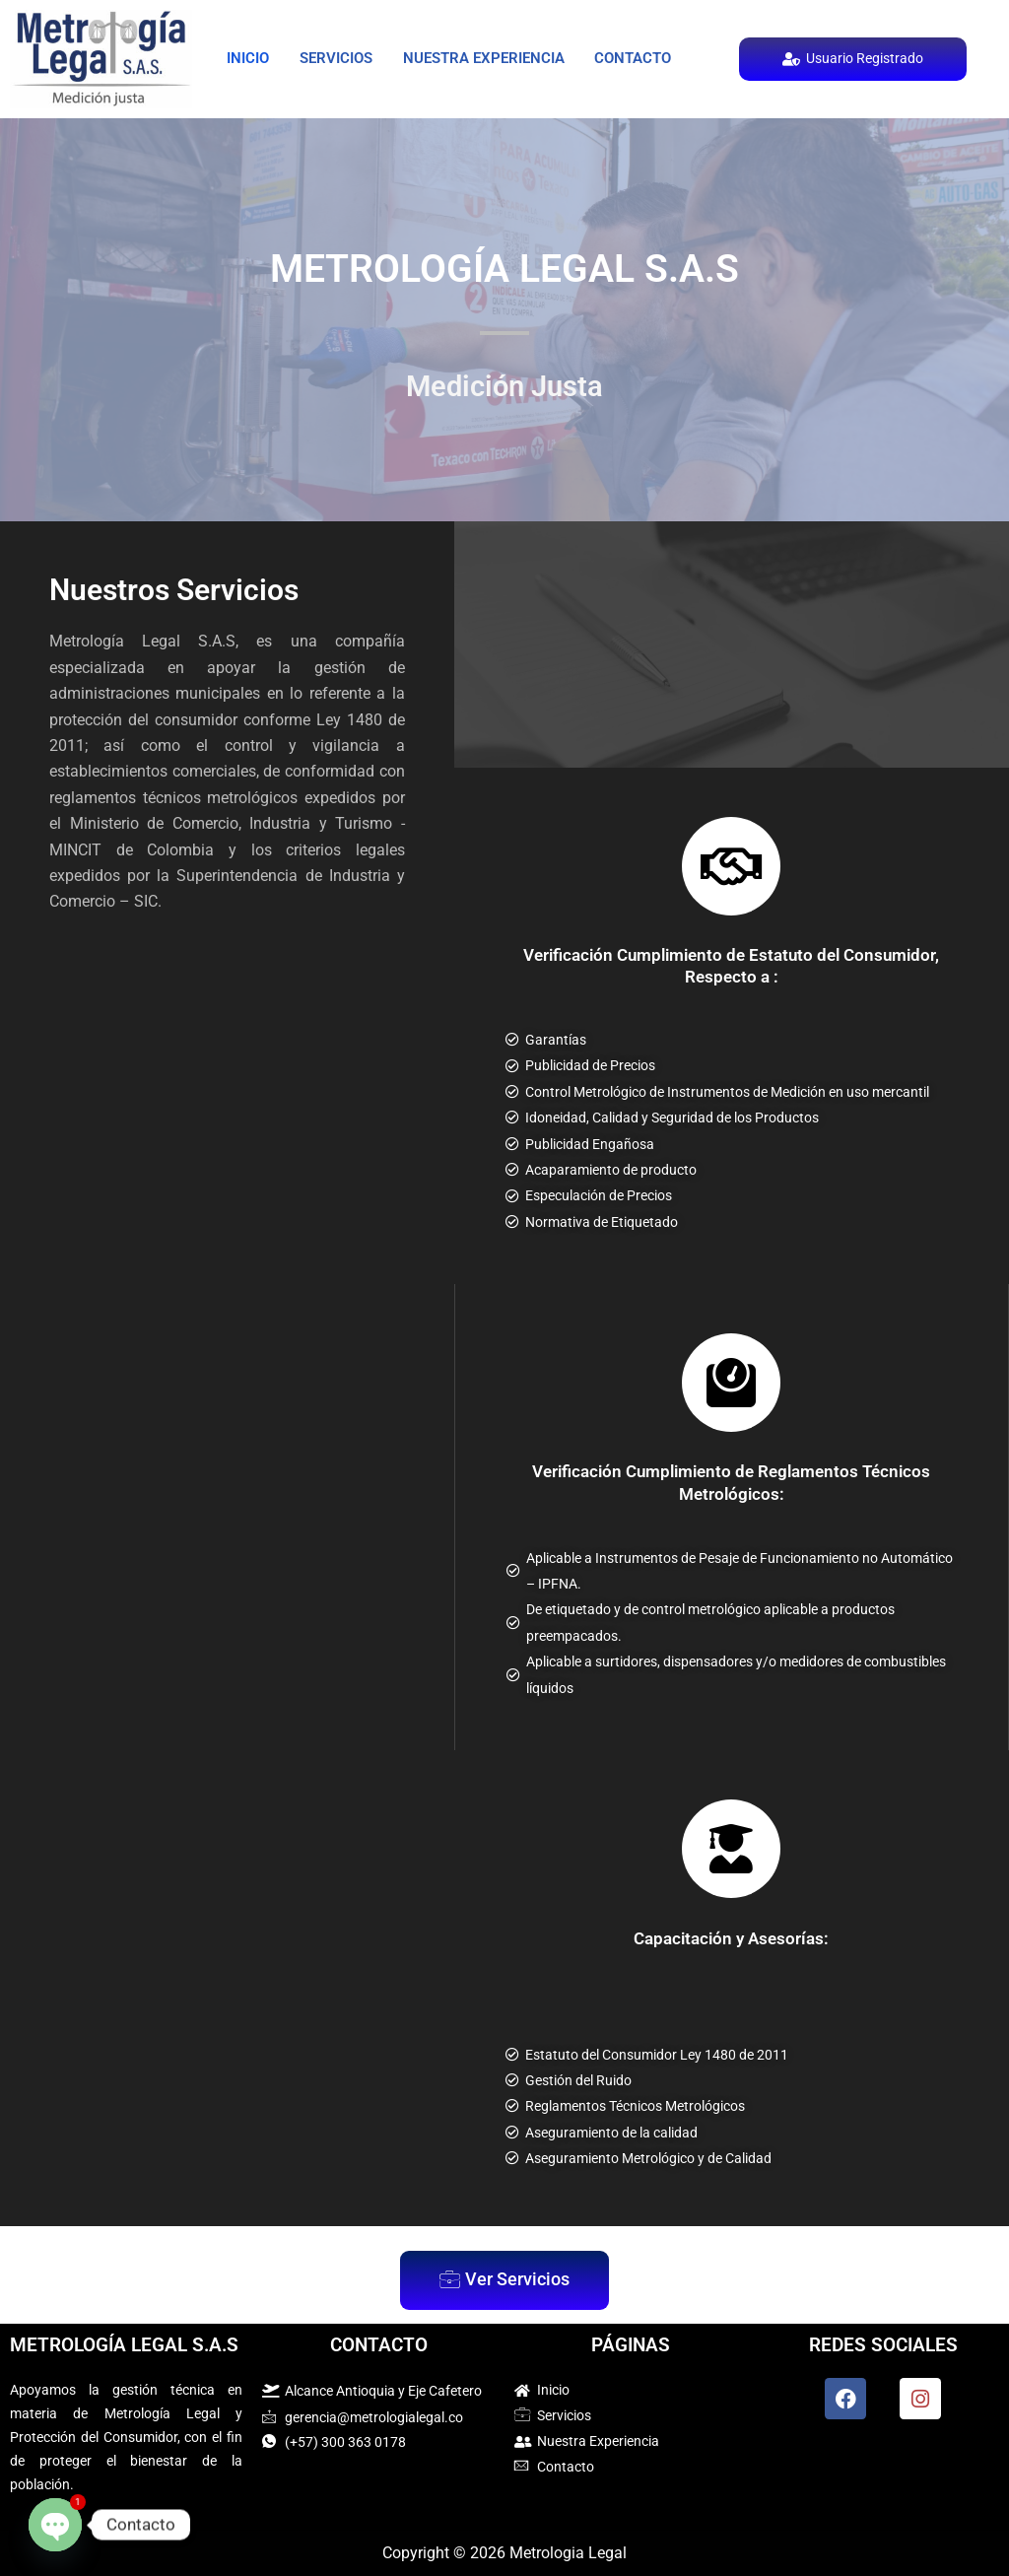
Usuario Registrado (852, 59)
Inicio (264, 34)
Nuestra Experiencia (571, 34)
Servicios (386, 34)
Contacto (449, 81)
